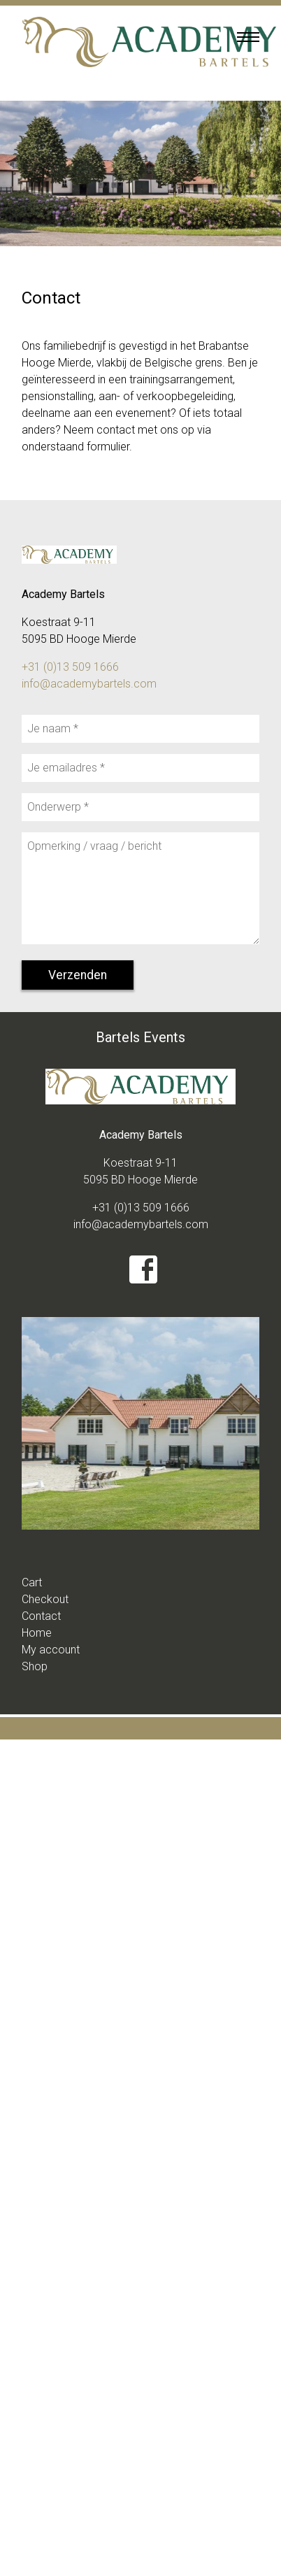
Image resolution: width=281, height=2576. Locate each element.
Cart (32, 1582)
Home (37, 1632)
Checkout (45, 1599)
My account (51, 1649)
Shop (35, 1666)
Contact (41, 1616)
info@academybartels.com (89, 683)
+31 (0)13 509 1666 (70, 667)
